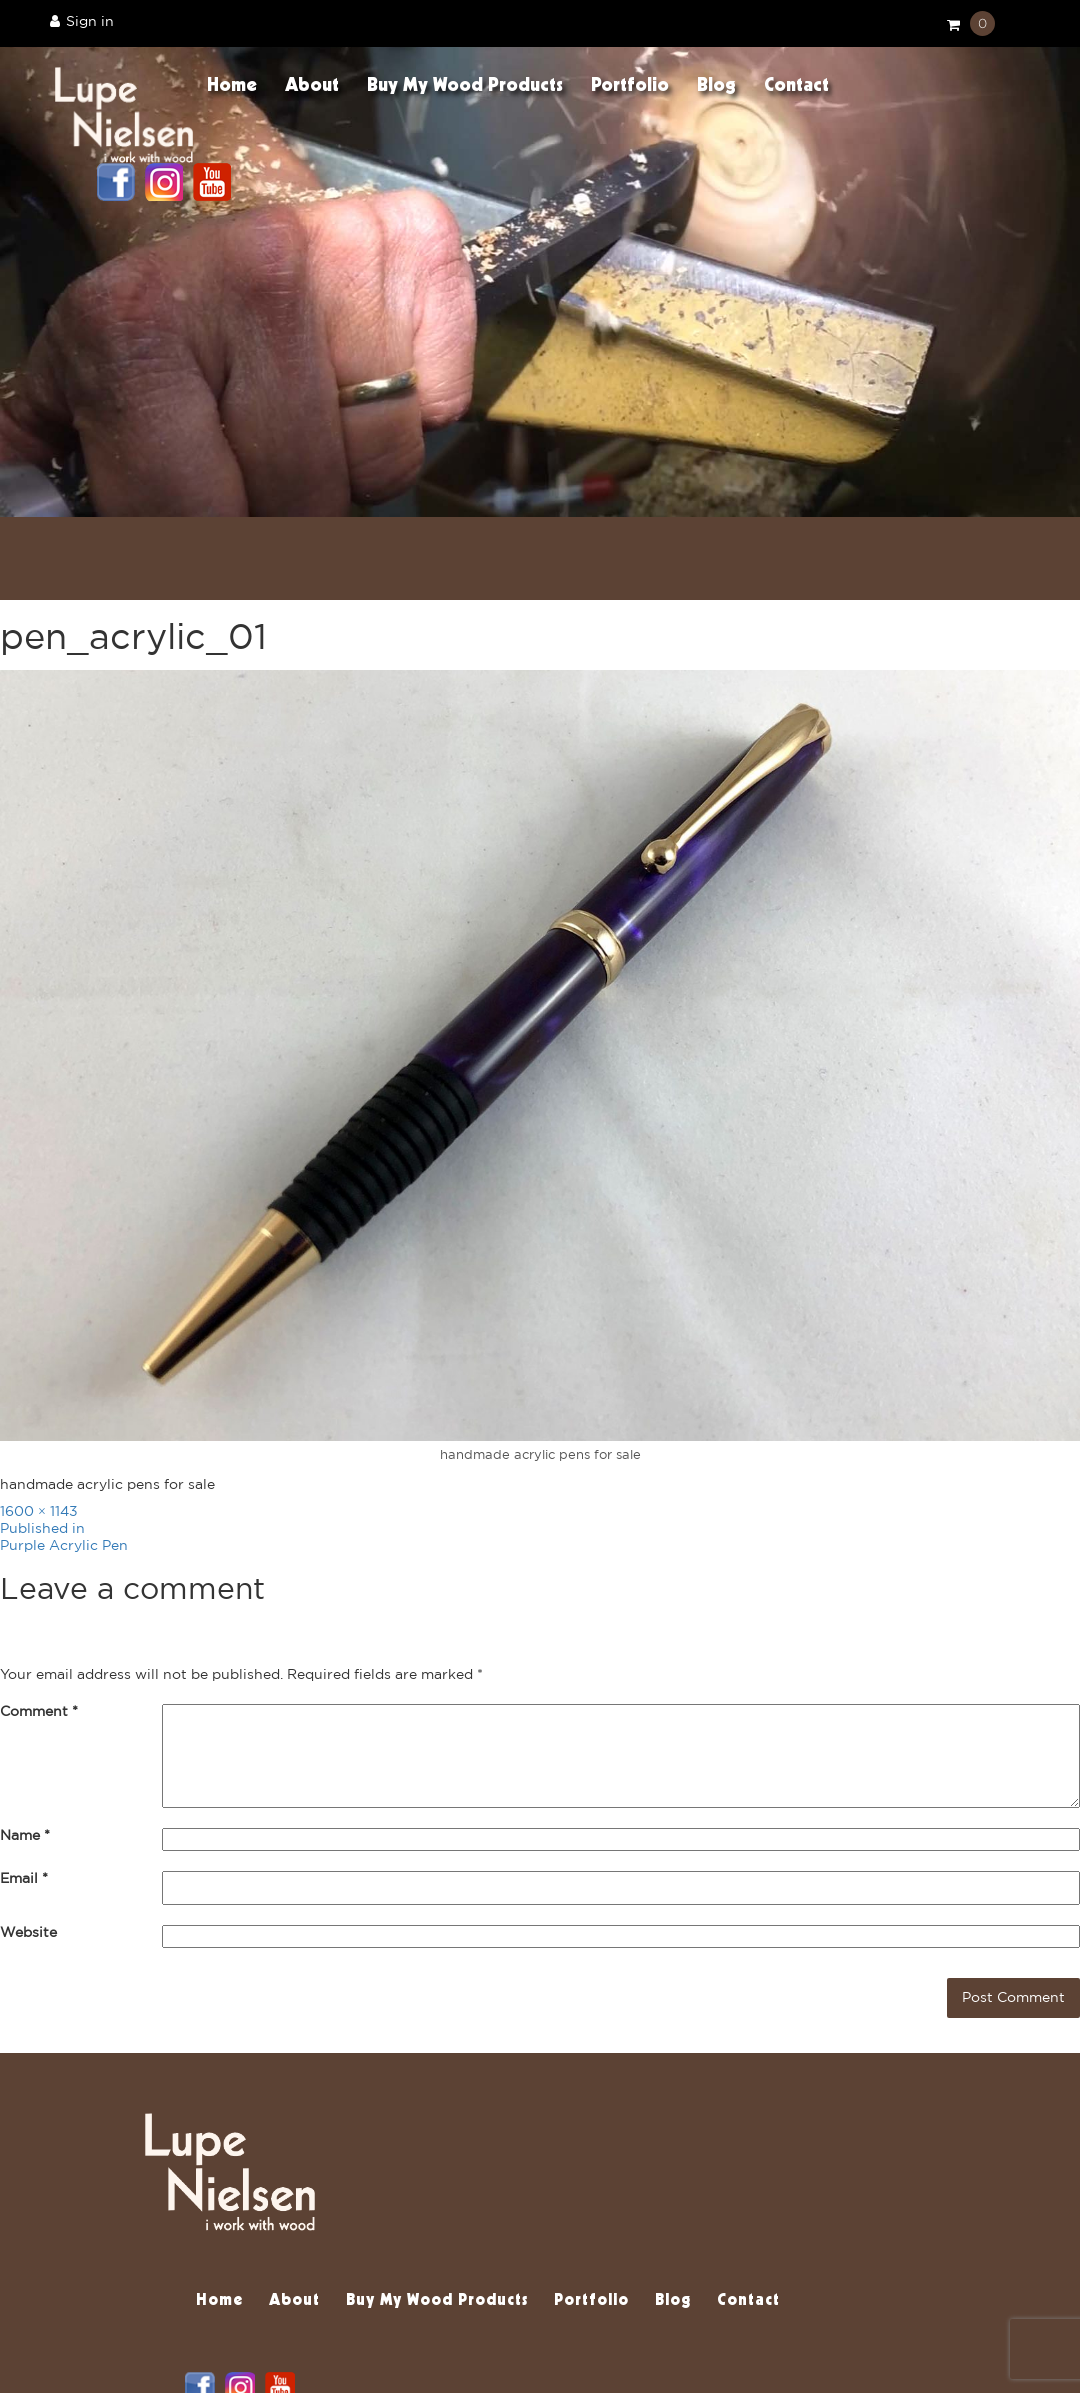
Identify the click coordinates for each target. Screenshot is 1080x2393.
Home (232, 86)
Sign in (82, 21)
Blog (716, 86)
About (312, 86)
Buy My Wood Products (465, 86)
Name (25, 1836)
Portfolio (630, 86)
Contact (796, 86)
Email (24, 1879)
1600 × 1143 (39, 1512)
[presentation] (152, 2007)
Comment (39, 1712)
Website (28, 1933)
